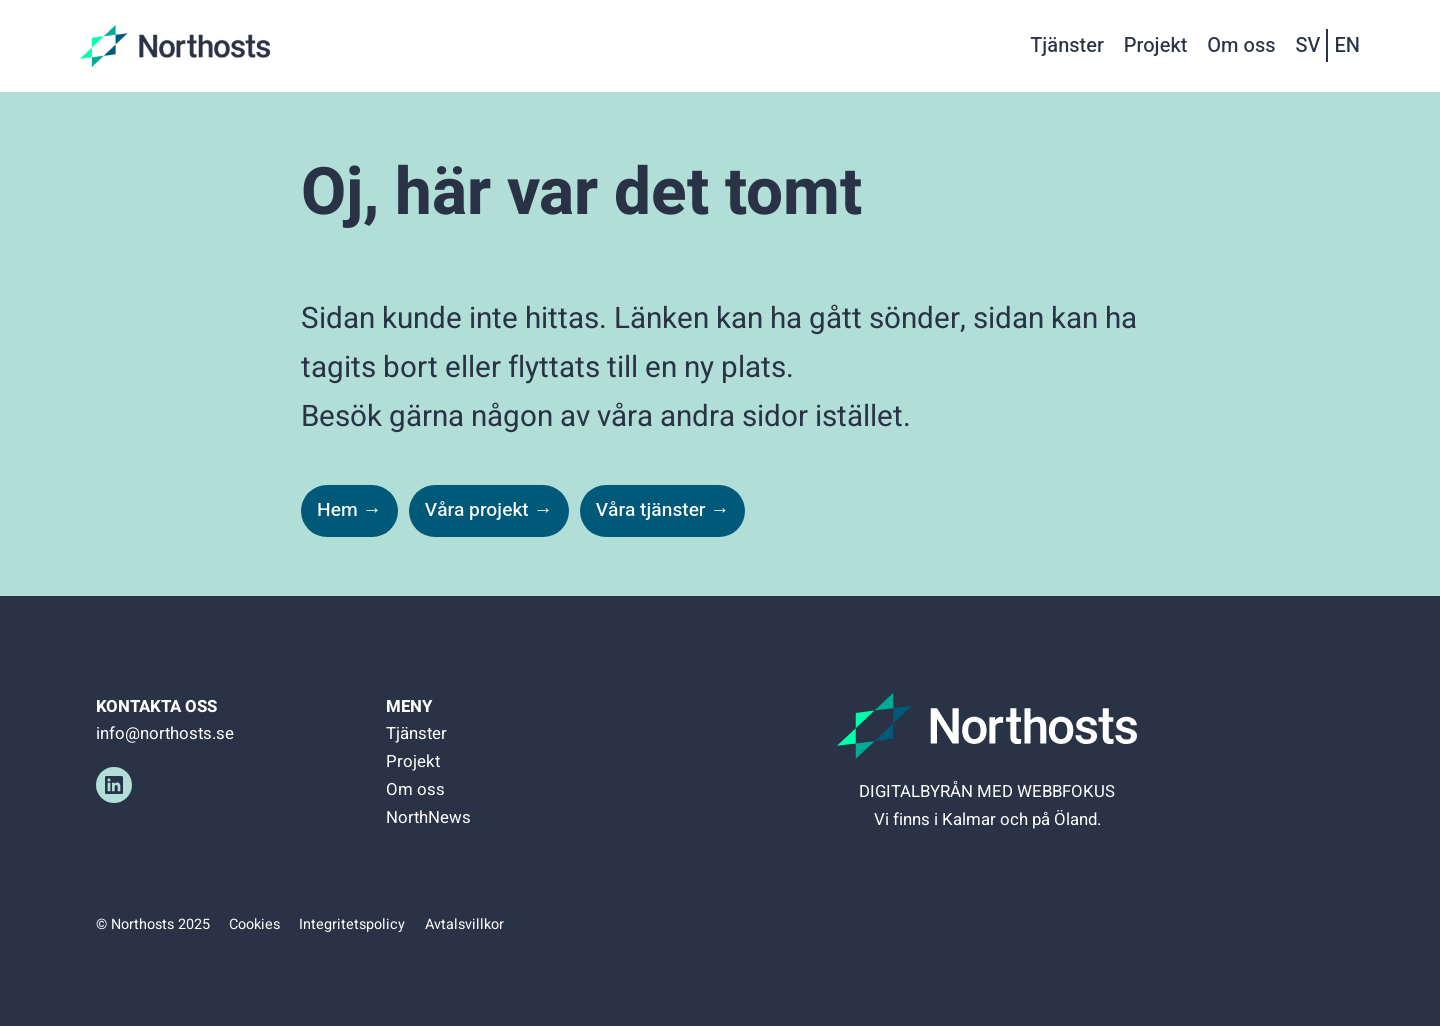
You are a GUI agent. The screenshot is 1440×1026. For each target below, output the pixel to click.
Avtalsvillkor (464, 924)
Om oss (415, 789)
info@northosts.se (165, 733)
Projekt (413, 761)
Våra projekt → (489, 510)
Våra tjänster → (663, 510)
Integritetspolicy (352, 924)
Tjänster (416, 733)
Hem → (349, 510)
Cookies (254, 924)
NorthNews (428, 817)
